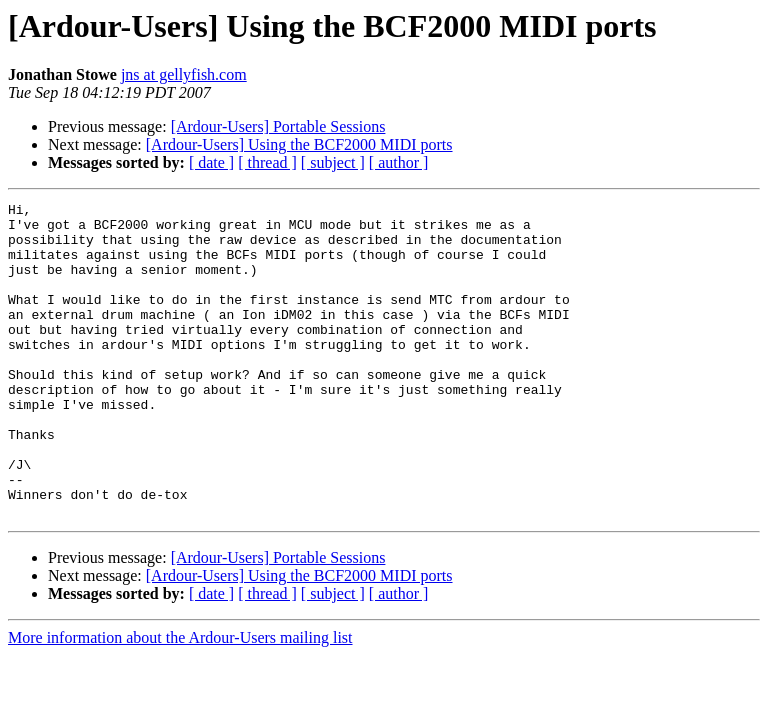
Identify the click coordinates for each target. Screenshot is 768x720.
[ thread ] (267, 162)
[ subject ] (333, 162)
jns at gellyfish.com (184, 74)
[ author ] (399, 162)
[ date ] (211, 162)
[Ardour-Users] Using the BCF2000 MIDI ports (299, 144)
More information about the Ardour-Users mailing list (180, 700)
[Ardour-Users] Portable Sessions (278, 126)
